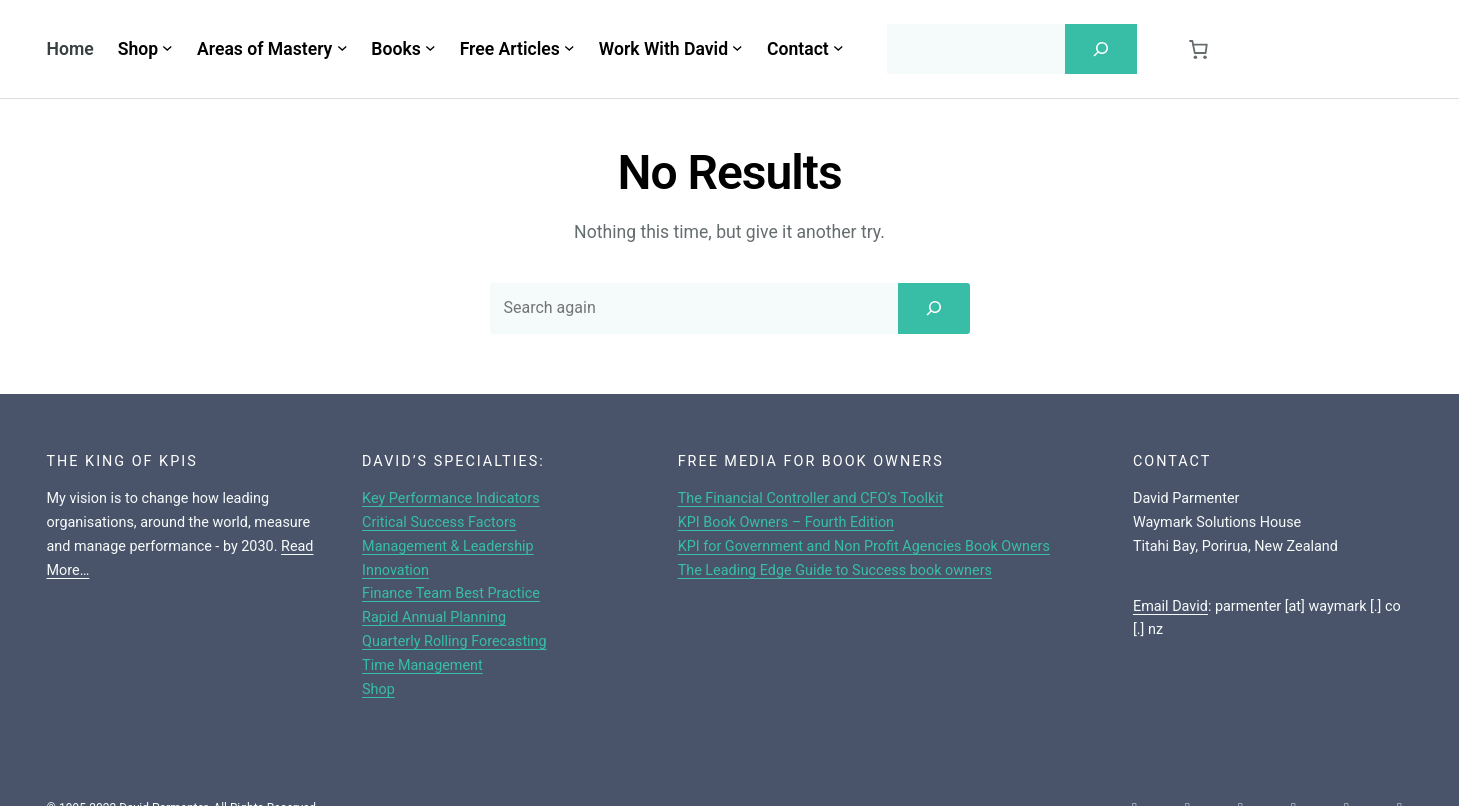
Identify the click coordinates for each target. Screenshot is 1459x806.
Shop (378, 689)
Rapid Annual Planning (434, 617)
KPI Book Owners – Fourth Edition (786, 522)
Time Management (422, 665)
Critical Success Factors (439, 522)
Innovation (395, 570)
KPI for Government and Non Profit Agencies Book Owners (864, 546)
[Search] (1101, 49)
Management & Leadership (448, 546)
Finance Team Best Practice (451, 593)
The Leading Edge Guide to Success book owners (835, 570)
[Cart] (1199, 49)
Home (70, 49)
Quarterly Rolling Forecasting (454, 641)
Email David (1170, 606)
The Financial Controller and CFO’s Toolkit (811, 498)
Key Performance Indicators (451, 498)
